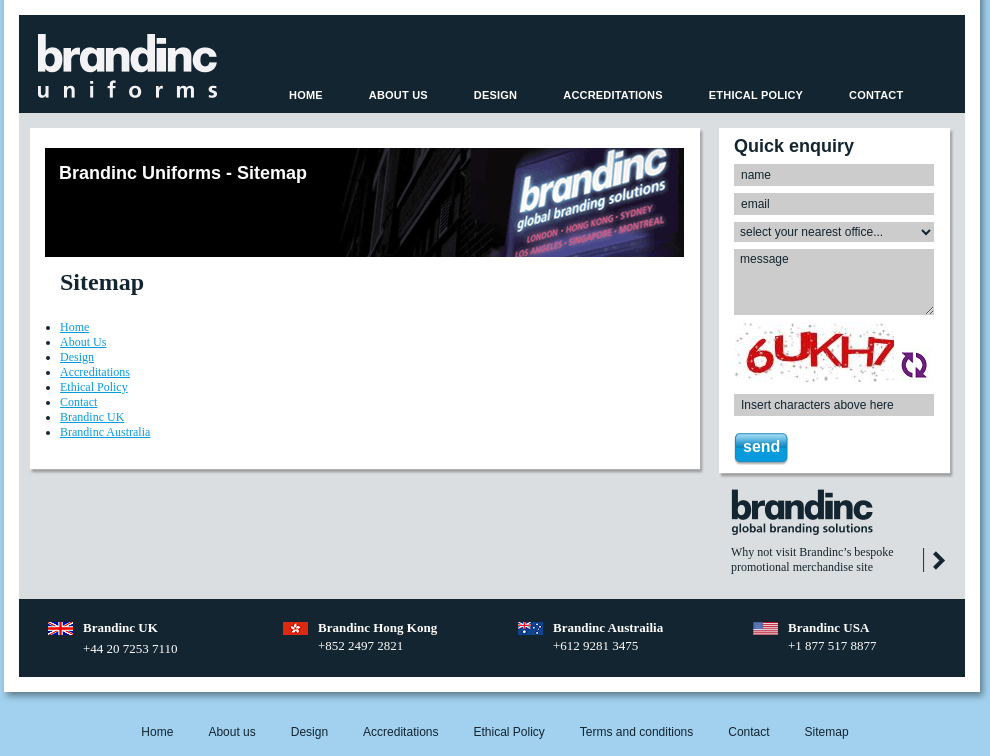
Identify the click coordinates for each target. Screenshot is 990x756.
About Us (398, 95)
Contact (876, 95)
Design (495, 95)
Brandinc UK (92, 417)
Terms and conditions (636, 732)
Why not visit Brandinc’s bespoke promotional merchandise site (812, 559)
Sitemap (827, 732)
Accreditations (613, 95)
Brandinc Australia (105, 432)
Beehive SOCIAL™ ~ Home (127, 66)
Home (306, 95)
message (834, 282)
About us (231, 732)
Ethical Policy (756, 95)
